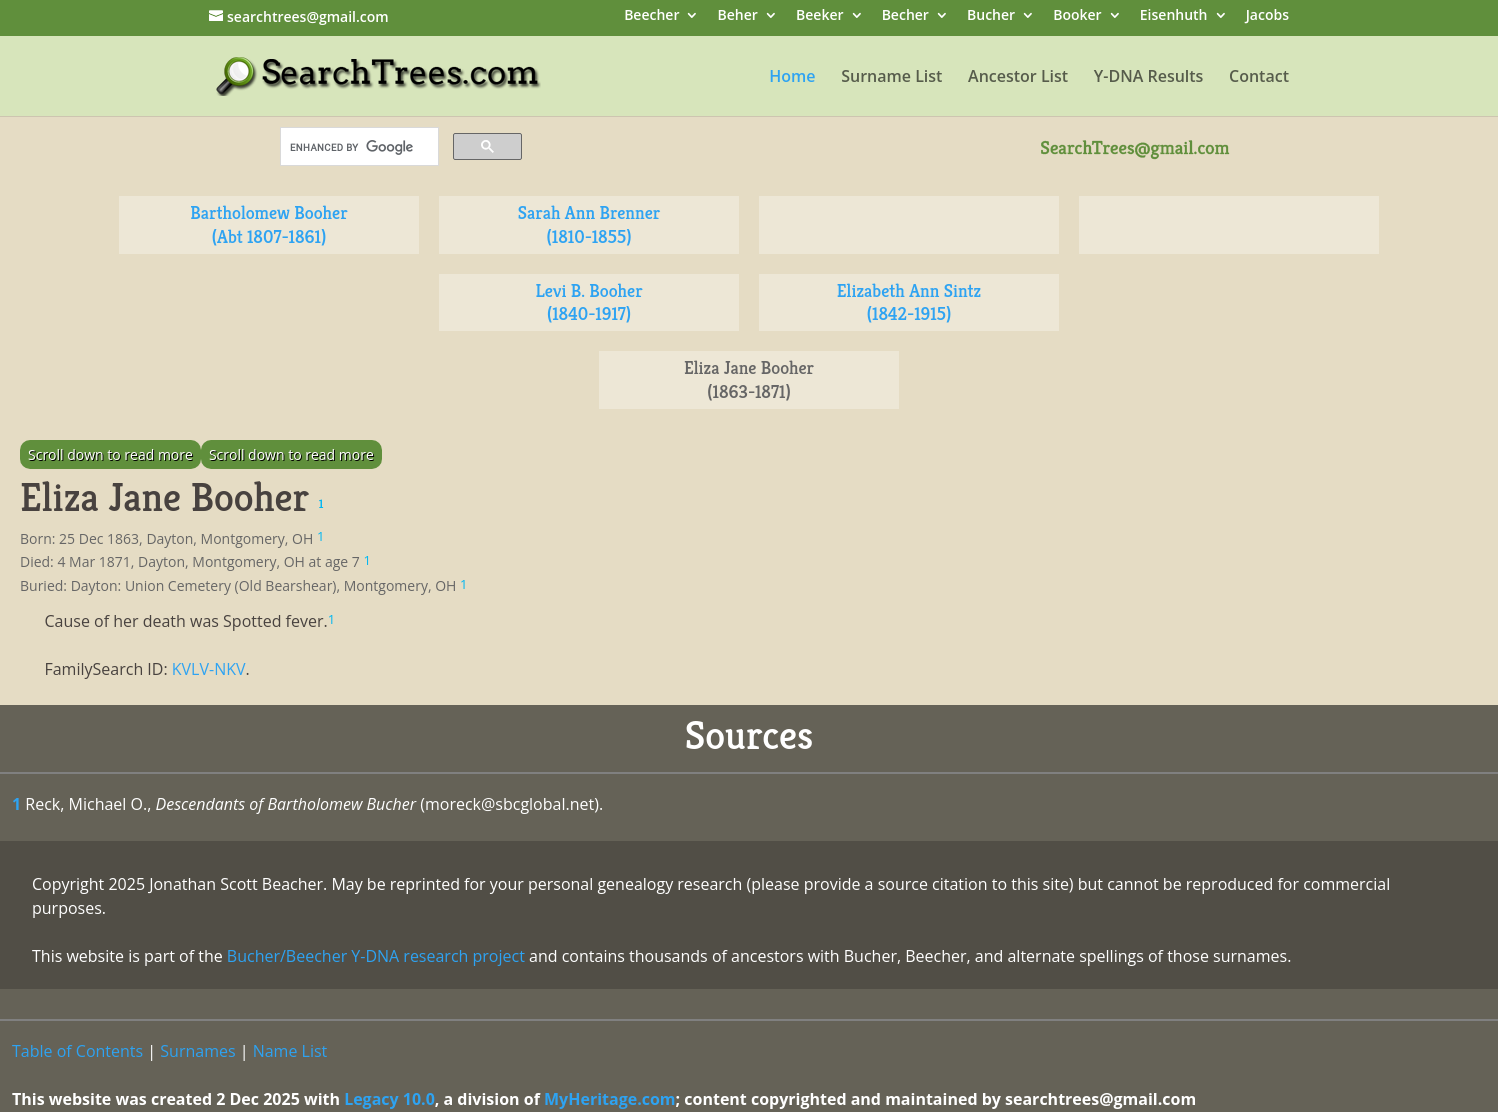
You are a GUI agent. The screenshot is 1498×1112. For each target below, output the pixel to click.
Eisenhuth (1174, 16)
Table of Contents (77, 1051)
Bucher (991, 16)
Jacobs (1267, 16)
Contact (1259, 78)
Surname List (891, 78)
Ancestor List (1018, 78)
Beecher (651, 16)
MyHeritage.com (610, 1099)
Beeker (820, 16)
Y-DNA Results (1149, 78)
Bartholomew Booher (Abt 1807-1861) (268, 224)
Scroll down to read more (110, 454)
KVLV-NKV (209, 669)
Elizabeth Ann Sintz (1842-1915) (909, 302)
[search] (357, 147)
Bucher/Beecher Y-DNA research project (376, 956)
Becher (905, 16)
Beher (738, 16)
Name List (290, 1051)
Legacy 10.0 (389, 1099)
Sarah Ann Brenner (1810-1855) (589, 224)
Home (792, 78)
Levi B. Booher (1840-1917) (588, 302)
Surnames (197, 1051)
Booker (1077, 16)
